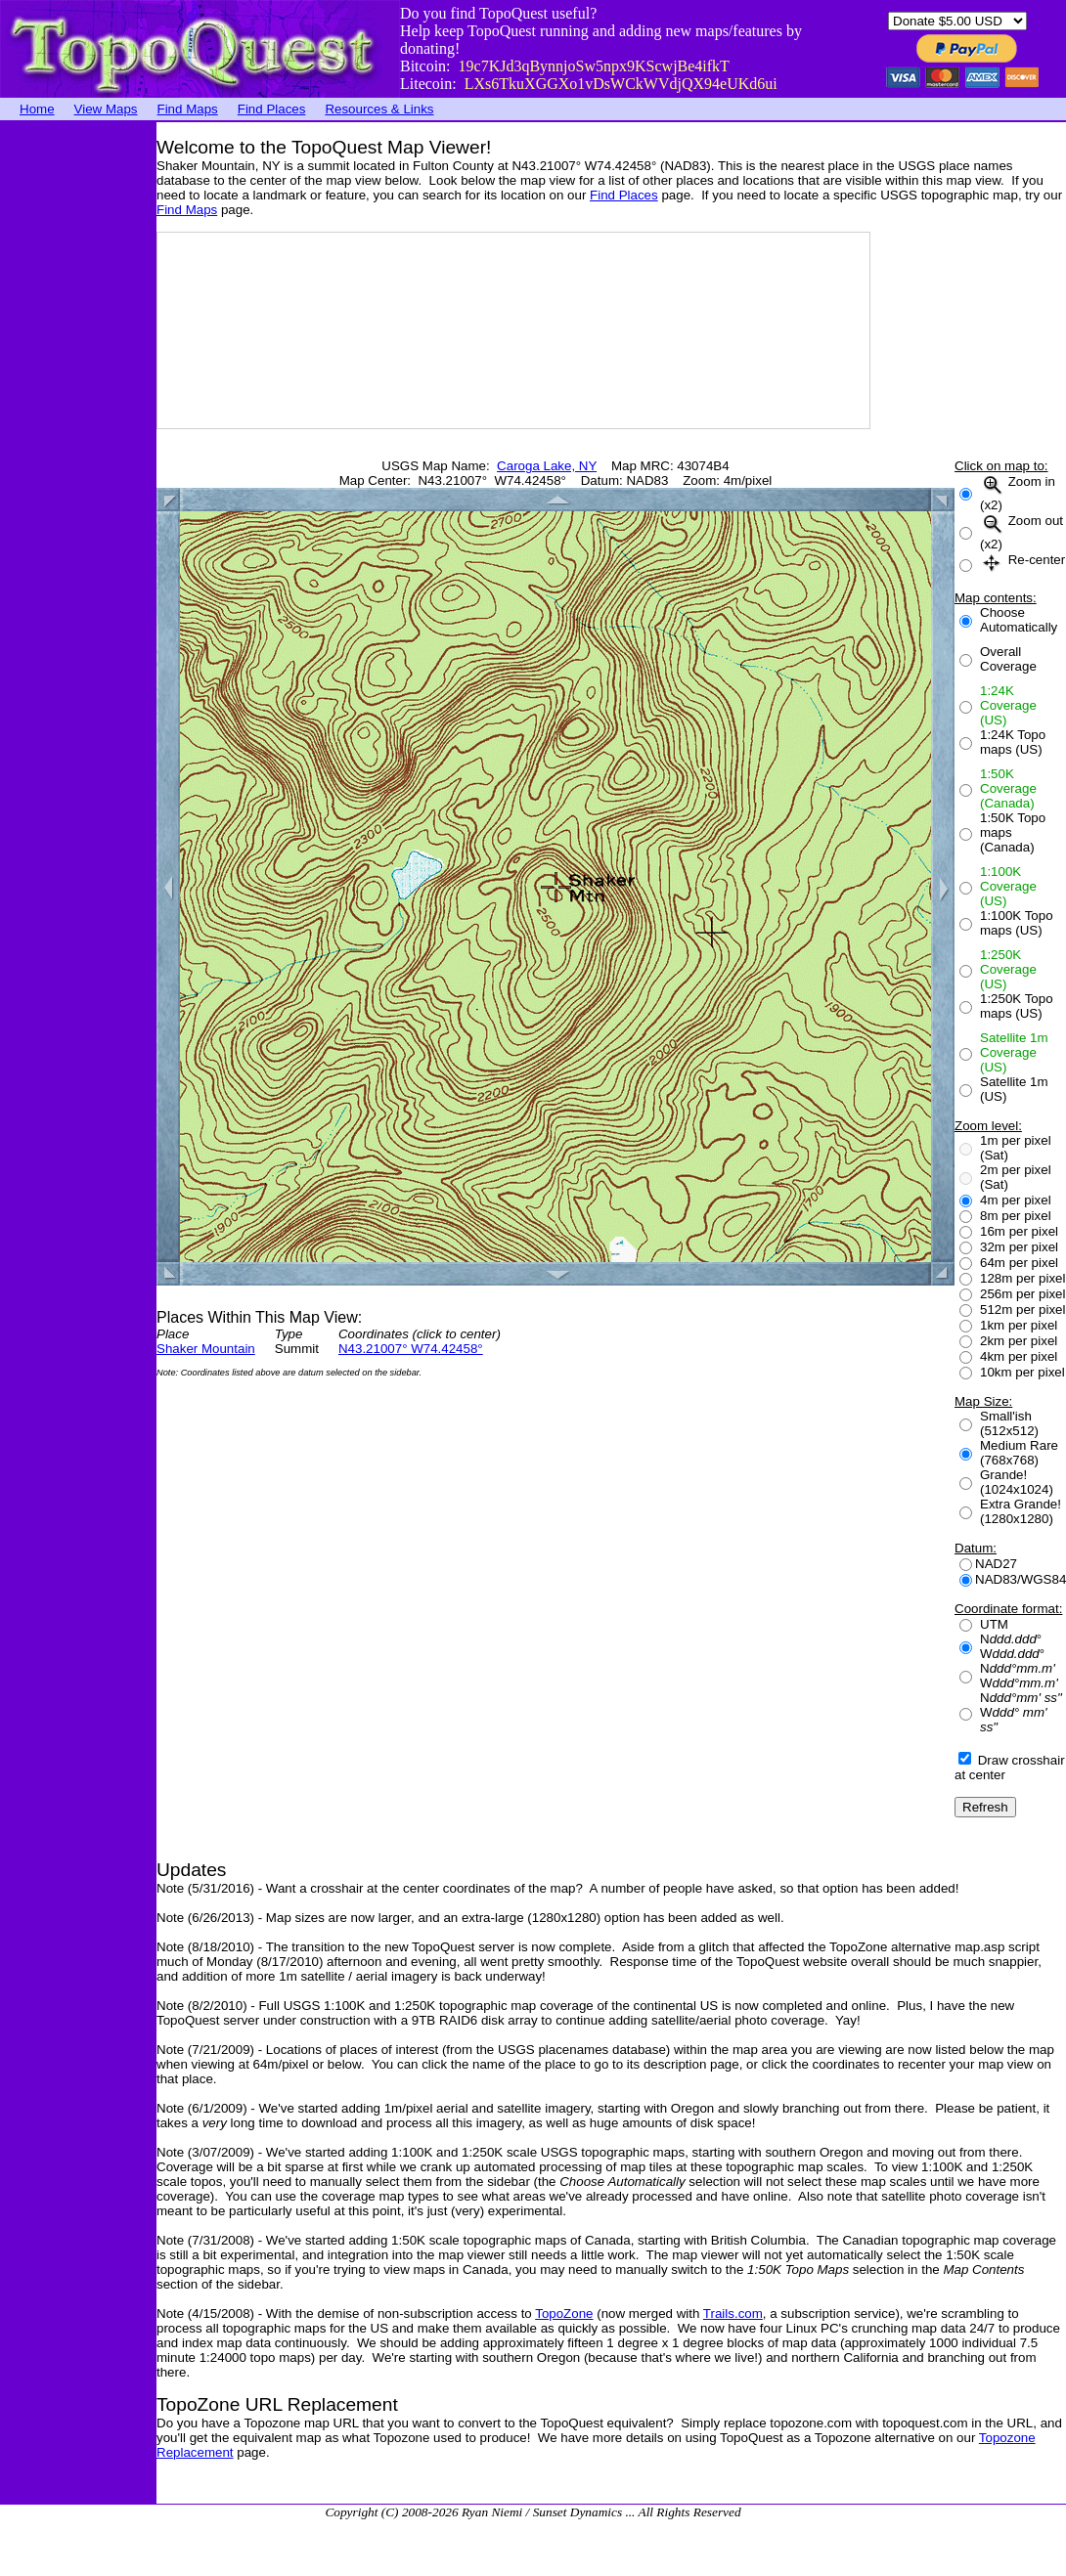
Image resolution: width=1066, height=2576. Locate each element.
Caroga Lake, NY (547, 465)
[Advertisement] (78, 415)
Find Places (272, 109)
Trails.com (733, 2313)
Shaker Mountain (205, 1348)
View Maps (106, 109)
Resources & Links (379, 109)
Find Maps (187, 109)
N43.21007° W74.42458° (410, 1348)
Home (37, 109)
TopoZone (564, 2313)
